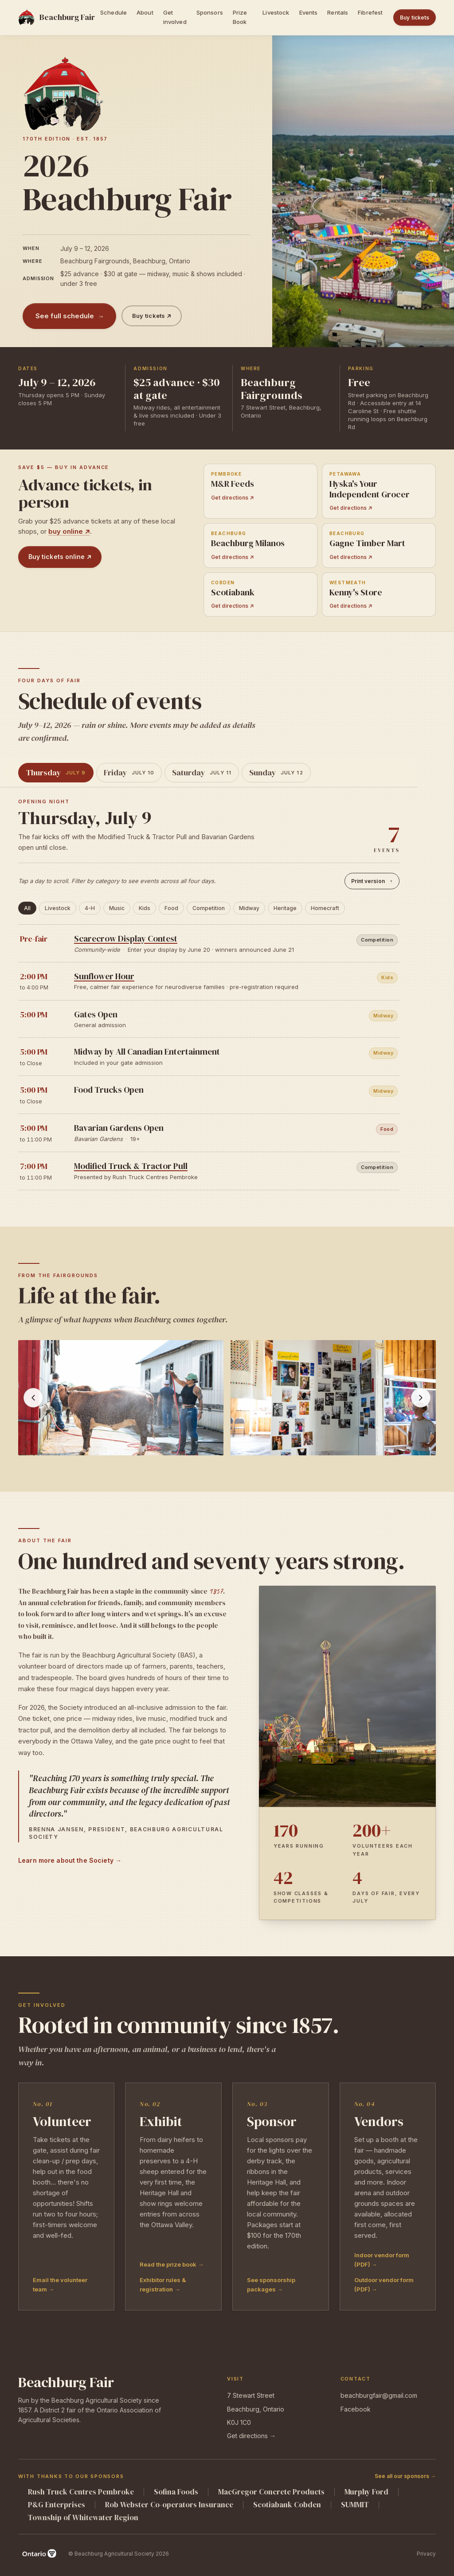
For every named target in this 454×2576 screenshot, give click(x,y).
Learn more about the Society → (69, 1860)
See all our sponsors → (405, 2476)
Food (171, 908)
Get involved (175, 17)
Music (117, 908)
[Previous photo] (33, 1397)
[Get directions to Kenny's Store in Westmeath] (379, 594)
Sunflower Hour (104, 976)
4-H (90, 908)
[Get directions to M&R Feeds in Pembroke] (260, 491)
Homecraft (325, 908)
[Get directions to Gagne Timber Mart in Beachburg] (379, 545)
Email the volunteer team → (60, 2284)
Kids (144, 908)
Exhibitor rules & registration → (163, 2284)
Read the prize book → (172, 2264)
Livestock (275, 12)
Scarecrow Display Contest (125, 938)
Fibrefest (370, 12)
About (145, 12)
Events (308, 12)
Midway (249, 908)
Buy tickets (414, 17)
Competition (208, 908)
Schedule (113, 12)
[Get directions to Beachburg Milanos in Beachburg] (260, 545)
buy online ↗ (69, 531)
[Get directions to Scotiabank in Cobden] (260, 594)
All (27, 908)
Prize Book (240, 17)
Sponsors (209, 12)
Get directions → (251, 2435)
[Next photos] (421, 1397)
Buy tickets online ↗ (59, 556)
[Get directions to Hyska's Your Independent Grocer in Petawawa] (379, 491)
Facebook (355, 2409)
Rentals (337, 12)
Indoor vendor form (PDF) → (381, 2260)
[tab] (56, 772)
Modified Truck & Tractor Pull (131, 1166)
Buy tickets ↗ (151, 315)
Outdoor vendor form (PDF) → (384, 2284)
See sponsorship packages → (271, 2284)
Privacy (426, 2553)
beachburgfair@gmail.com (378, 2395)
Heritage (285, 908)
